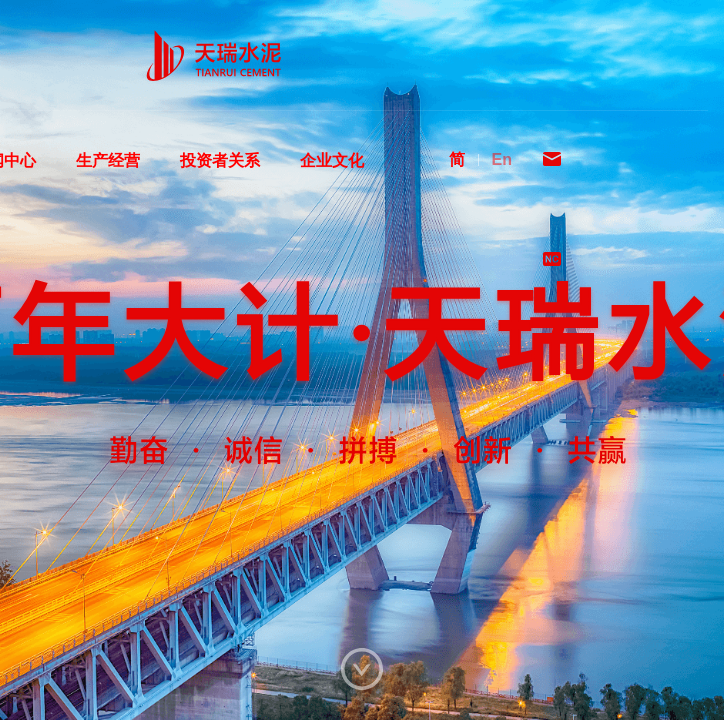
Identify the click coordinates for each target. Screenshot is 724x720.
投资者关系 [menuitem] (220, 180)
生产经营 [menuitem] (108, 180)
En (502, 159)
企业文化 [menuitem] (332, 180)
